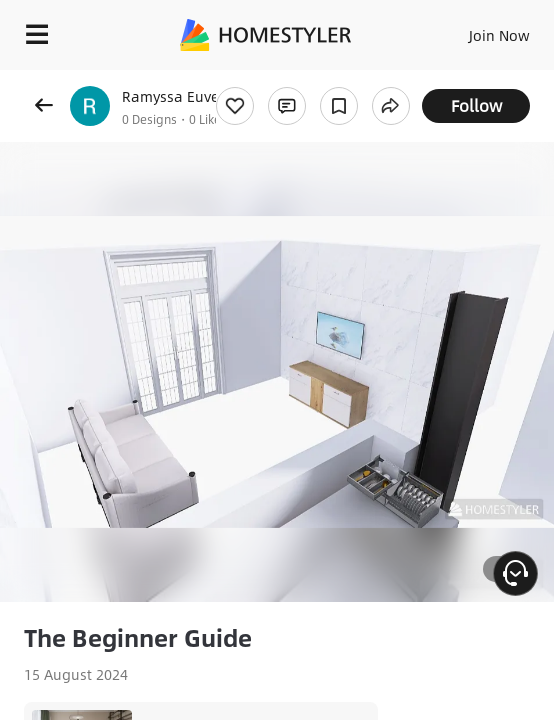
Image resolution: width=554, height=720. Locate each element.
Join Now (499, 35)
